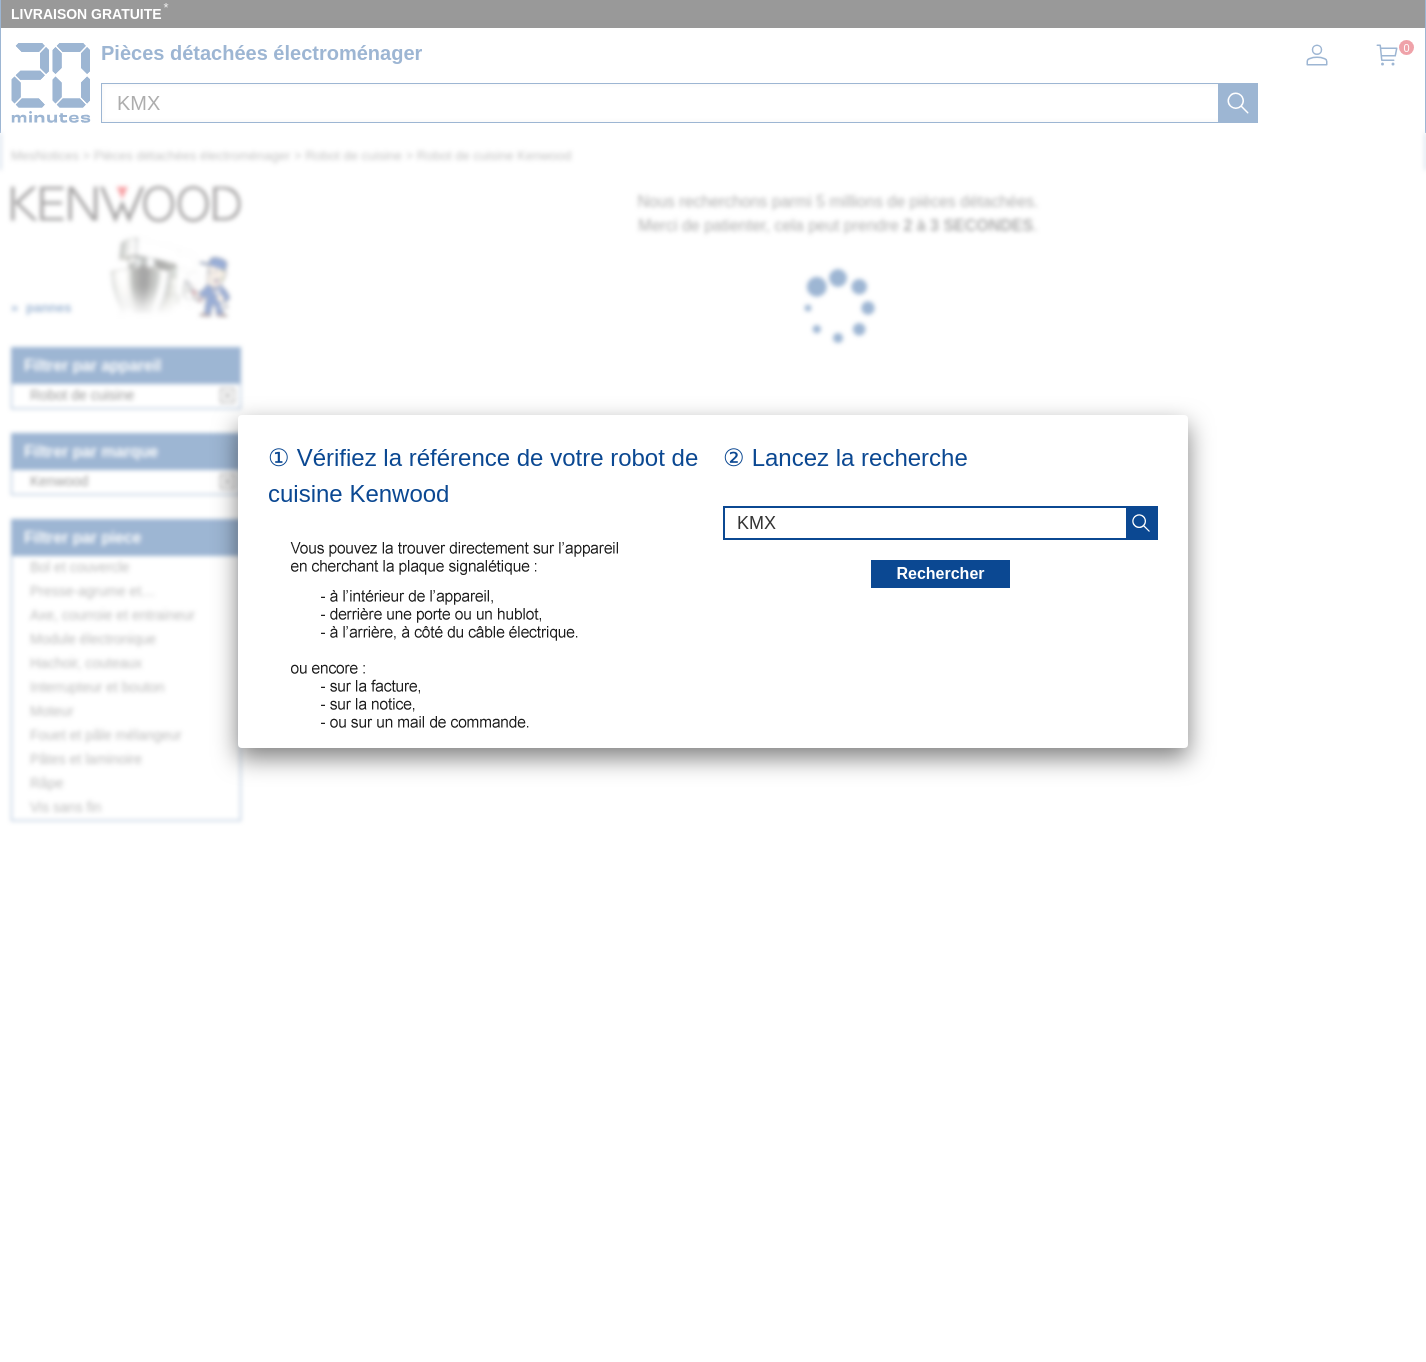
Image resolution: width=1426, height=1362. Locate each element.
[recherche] (1141, 523)
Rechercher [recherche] (940, 573)
